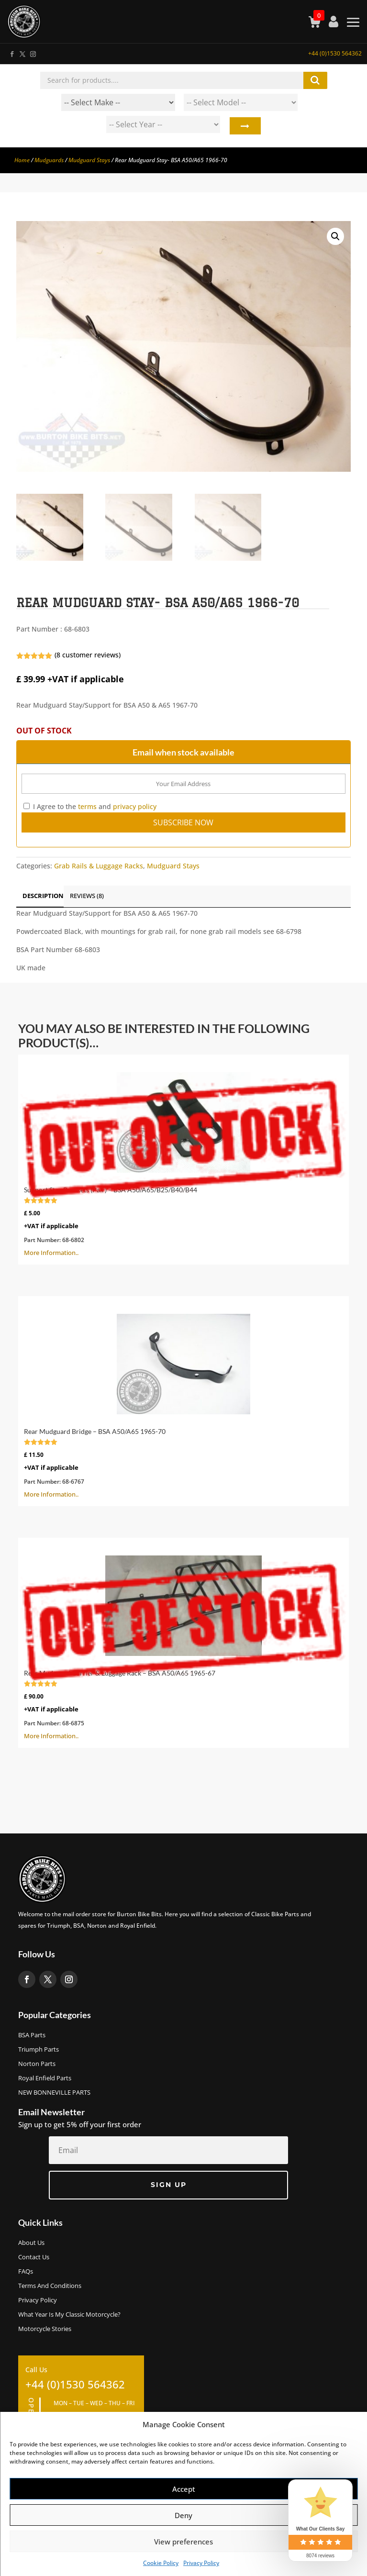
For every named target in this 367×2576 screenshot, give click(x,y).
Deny (183, 2515)
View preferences (183, 2541)
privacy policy (134, 806)
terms (87, 806)
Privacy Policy (201, 2563)
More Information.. (183, 1158)
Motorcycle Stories (44, 2329)
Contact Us (33, 2257)
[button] (335, 236)
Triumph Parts (38, 2050)
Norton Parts (37, 2064)
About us (31, 2243)
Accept (183, 2489)
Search (244, 126)
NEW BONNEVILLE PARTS (54, 2093)
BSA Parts (31, 2035)
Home (22, 160)
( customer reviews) (88, 654)
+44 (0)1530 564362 (335, 53)
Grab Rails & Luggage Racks (98, 865)
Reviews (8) (87, 895)
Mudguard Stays (89, 160)
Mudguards (49, 160)
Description (43, 895)
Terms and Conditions (49, 2286)
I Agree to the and (89, 806)
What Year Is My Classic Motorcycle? (69, 2315)
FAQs (25, 2272)
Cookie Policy (160, 2563)
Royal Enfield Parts (44, 2078)
